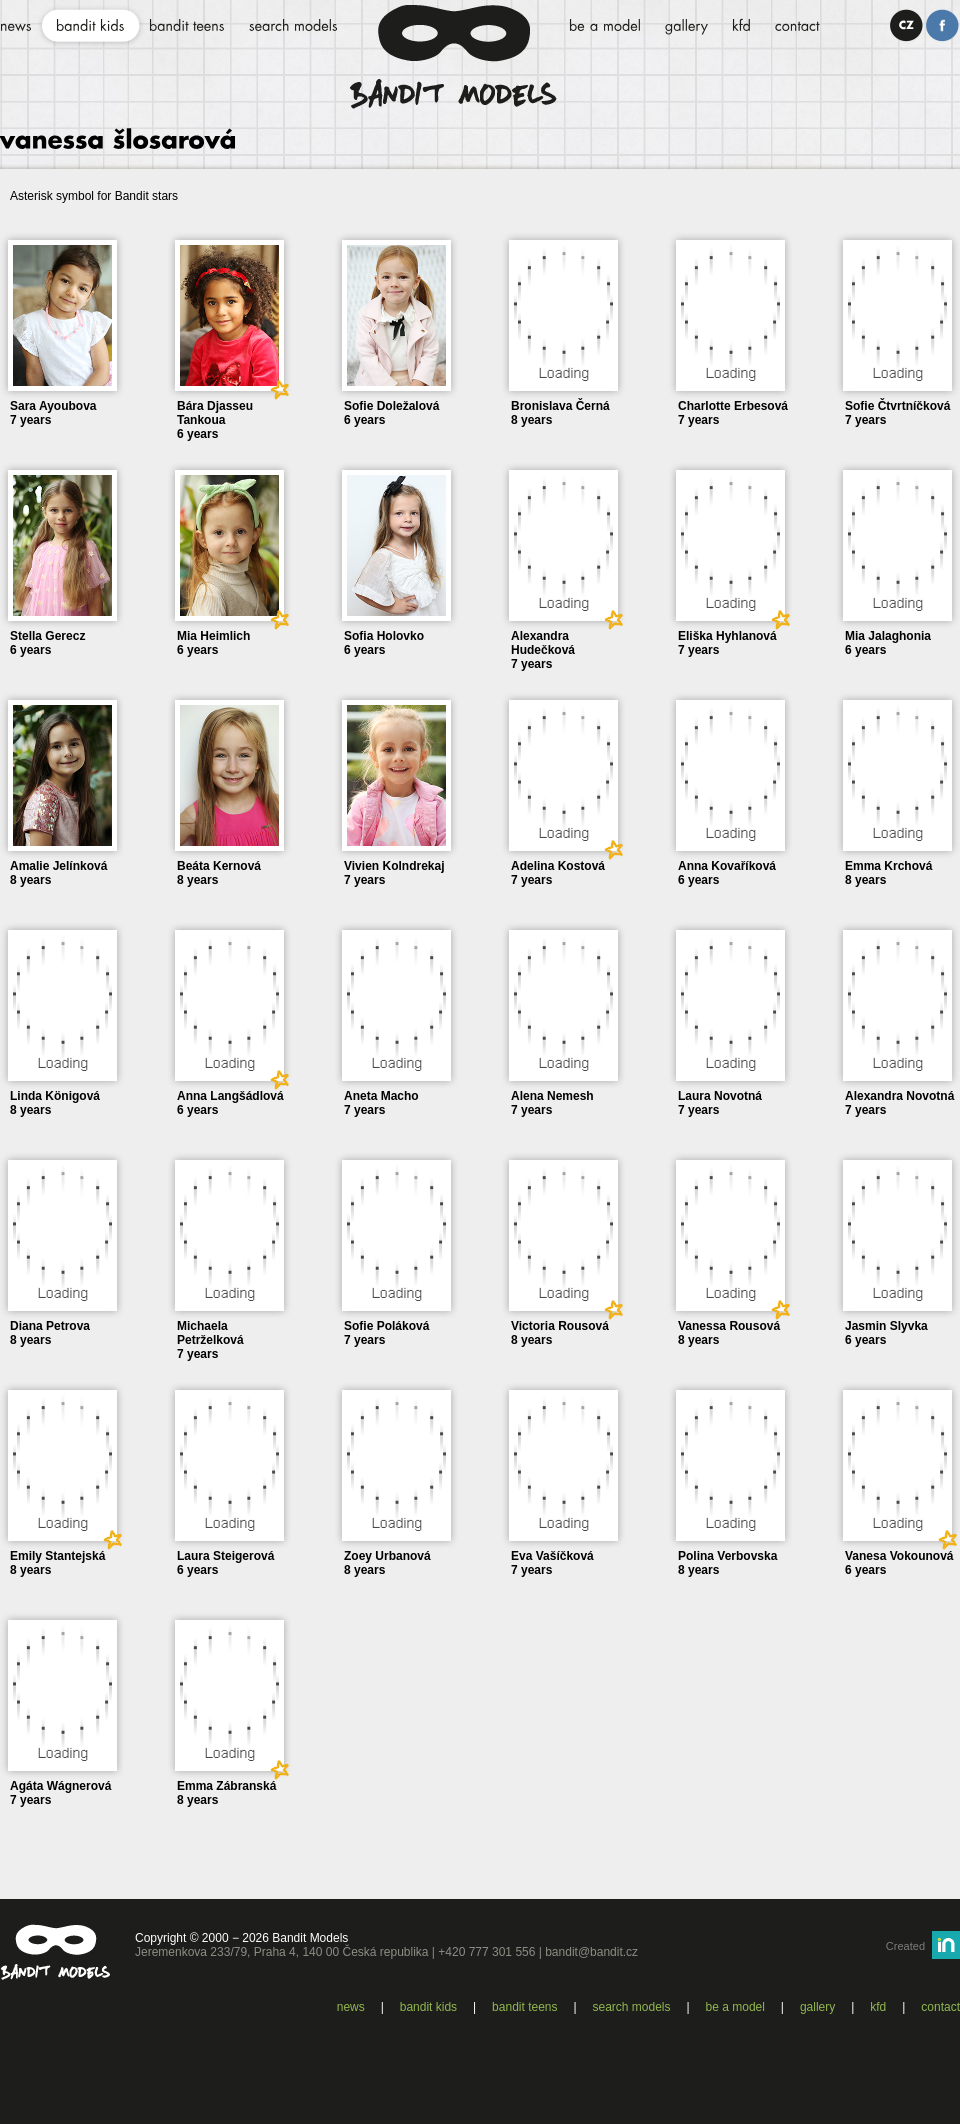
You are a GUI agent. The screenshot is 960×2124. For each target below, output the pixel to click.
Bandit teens (524, 2007)
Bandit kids (428, 2007)
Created (905, 1946)
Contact (940, 2007)
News (351, 2007)
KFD (878, 2007)
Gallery (817, 2007)
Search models (632, 2007)
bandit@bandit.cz (591, 1952)
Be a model (735, 2007)
